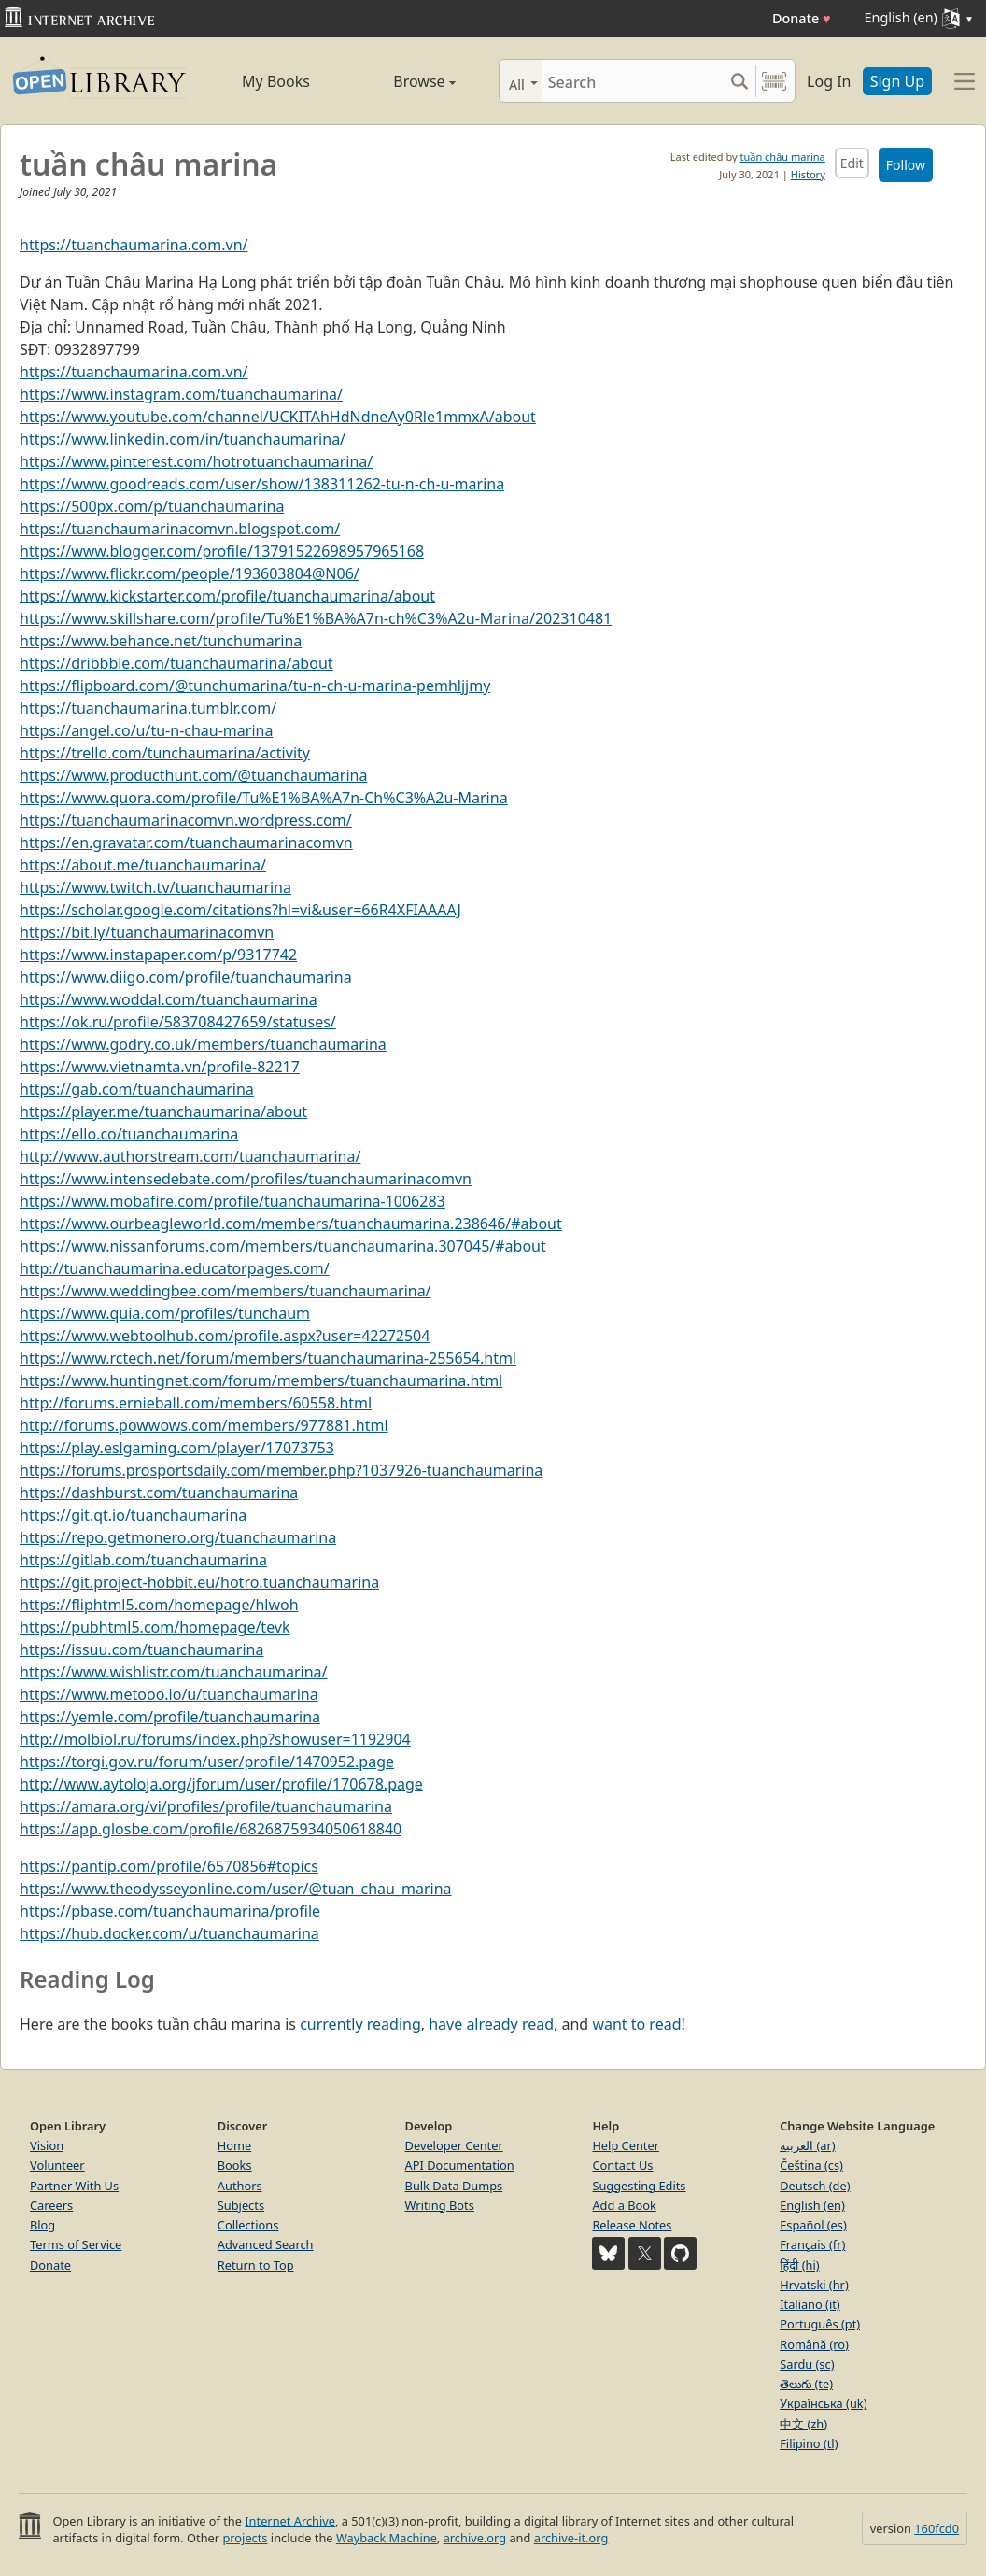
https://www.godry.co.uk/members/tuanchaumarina (203, 1044)
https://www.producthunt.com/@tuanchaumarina (193, 775)
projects (244, 2537)
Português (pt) (820, 2323)
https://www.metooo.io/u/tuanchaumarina (169, 1694)
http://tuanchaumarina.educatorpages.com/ (175, 1268)
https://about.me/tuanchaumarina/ (143, 865)
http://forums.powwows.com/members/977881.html (204, 1425)
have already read (491, 2024)
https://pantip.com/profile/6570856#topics (169, 1866)
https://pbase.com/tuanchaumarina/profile (170, 1911)
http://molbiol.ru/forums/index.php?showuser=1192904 (215, 1739)
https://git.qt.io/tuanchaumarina (133, 1515)
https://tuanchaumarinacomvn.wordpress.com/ (186, 820)
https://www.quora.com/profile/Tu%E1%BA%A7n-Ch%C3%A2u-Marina (264, 797)
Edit (852, 163)
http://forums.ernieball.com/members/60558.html (196, 1403)
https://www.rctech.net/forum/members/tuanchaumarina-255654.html (268, 1358)
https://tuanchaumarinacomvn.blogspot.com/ (180, 528)
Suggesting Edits (638, 2185)
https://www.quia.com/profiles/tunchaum (165, 1313)
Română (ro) (814, 2344)
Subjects (241, 2205)
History (808, 174)
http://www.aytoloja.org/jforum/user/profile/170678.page (221, 1784)
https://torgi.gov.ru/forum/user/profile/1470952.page (207, 1761)
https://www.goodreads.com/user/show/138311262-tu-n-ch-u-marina (262, 484)
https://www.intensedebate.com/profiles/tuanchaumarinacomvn (246, 1178)
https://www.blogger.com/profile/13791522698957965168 (222, 551)
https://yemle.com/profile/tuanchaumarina (170, 1716)
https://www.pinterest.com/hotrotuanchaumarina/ (196, 461)
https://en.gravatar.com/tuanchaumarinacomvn (186, 842)
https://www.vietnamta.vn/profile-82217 (160, 1066)
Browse (403, 81)
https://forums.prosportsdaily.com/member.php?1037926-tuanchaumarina (281, 1470)
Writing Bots (439, 2205)
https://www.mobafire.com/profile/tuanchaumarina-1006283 (232, 1201)
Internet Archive (290, 2520)
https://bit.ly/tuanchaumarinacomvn (147, 932)
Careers (51, 2205)
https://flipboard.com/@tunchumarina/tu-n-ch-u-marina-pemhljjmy (255, 685)
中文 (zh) (803, 2423)
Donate (801, 18)
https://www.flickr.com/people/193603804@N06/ (189, 573)
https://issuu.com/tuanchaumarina (141, 1649)
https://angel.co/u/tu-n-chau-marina (146, 730)
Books (235, 2165)
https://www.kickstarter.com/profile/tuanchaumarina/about (227, 596)
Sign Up (897, 81)
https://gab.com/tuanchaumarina (137, 1089)
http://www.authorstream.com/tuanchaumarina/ (190, 1156)
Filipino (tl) (809, 2443)
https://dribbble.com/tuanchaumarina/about (176, 663)
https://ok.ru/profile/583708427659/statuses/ (178, 1022)
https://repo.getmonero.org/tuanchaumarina (178, 1537)
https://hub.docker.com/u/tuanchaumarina (169, 1933)
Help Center (625, 2145)
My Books (276, 81)
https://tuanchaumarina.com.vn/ (134, 244)
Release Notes (631, 2224)
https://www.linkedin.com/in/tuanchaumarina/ (182, 439)
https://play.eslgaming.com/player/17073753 (177, 1447)
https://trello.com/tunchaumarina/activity (165, 753)
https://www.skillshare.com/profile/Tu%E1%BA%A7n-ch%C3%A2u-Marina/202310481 (316, 618)
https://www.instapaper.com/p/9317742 (158, 954)
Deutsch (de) (815, 2185)
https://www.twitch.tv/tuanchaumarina (155, 887)
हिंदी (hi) (799, 2265)
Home (234, 2145)
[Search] (632, 81)
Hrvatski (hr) (814, 2284)
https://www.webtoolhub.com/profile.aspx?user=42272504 (225, 1335)
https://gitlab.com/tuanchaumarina (143, 1560)
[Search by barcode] (774, 81)
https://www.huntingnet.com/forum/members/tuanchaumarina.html (261, 1380)
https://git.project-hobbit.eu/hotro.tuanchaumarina (199, 1582)
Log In (829, 81)
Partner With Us (74, 2185)
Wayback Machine (386, 2537)
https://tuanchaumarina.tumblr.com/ (148, 708)
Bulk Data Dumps (454, 2185)
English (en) (812, 2205)
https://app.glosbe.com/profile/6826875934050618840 (210, 1829)
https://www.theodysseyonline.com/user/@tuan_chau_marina (236, 1888)
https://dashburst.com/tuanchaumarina (159, 1492)
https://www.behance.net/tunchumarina (161, 640)
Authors (240, 2185)
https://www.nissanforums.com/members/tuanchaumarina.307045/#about (283, 1246)
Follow (905, 165)
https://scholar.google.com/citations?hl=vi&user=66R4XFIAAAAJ (240, 909)
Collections (248, 2224)
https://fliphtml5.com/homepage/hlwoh (159, 1604)
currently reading (360, 2024)
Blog (42, 2224)
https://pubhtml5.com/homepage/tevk (155, 1627)
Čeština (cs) (811, 2165)
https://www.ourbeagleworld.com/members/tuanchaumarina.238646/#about (291, 1223)
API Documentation (459, 2165)
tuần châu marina (782, 156)
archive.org (475, 2537)
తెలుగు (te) (806, 2383)
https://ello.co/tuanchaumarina (129, 1134)
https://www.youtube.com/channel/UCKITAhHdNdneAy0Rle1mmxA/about (278, 416)
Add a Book (623, 2205)
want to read (636, 2024)
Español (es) (813, 2224)
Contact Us (622, 2165)
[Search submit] (739, 81)
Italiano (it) (810, 2304)
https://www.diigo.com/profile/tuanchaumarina (186, 977)
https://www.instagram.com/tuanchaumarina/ (181, 394)
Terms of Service (75, 2244)
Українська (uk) (823, 2403)
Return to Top (256, 2265)
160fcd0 (936, 2528)
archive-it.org (571, 2537)
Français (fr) (812, 2244)
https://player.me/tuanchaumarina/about (163, 1111)
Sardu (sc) (807, 2364)
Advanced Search (266, 2244)
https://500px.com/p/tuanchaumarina (152, 506)
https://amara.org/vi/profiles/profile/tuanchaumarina (206, 1806)
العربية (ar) (807, 2145)
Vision (46, 2145)
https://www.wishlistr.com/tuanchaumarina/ (174, 1672)
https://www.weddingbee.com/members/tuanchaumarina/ (225, 1291)
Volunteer (57, 2165)
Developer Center (454, 2145)
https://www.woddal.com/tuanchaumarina (168, 999)
